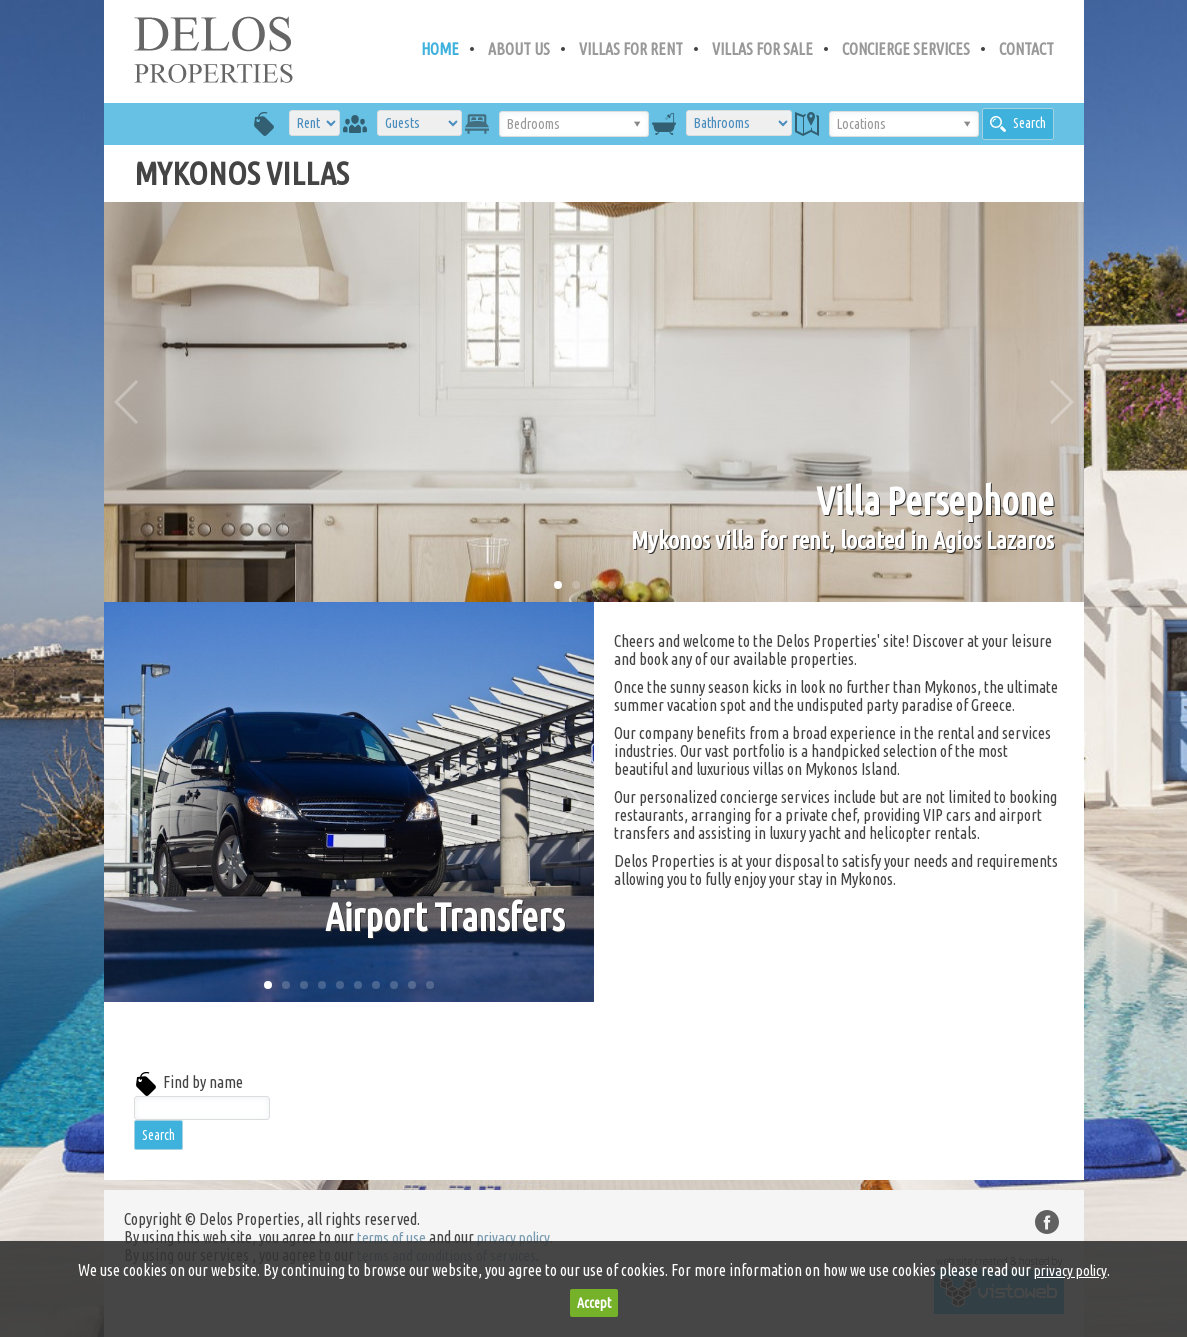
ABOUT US (519, 49)
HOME (440, 49)
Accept (594, 1303)
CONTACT (1026, 49)
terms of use (391, 1237)
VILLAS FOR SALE (762, 49)
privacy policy (513, 1237)
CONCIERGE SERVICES (906, 49)
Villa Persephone (935, 501)
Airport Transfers (444, 917)
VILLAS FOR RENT (631, 49)
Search (1018, 123)
